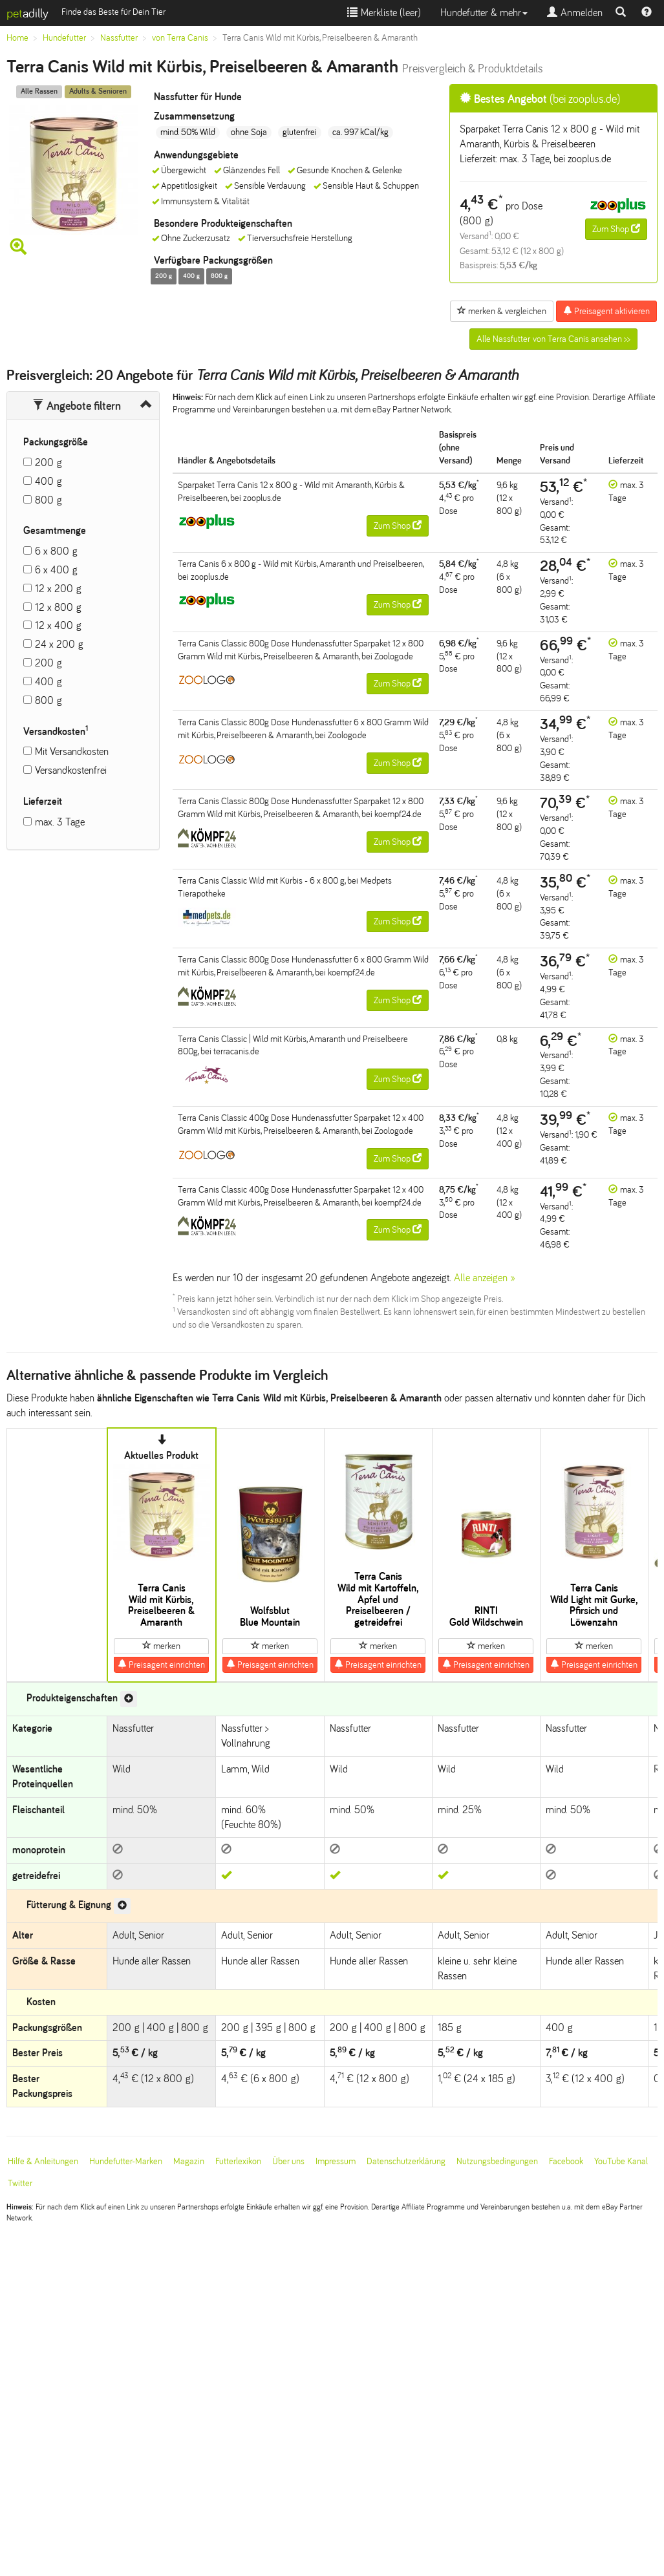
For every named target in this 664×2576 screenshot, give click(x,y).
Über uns (288, 2161)
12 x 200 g (58, 588)
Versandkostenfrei (71, 770)
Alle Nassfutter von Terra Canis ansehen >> (553, 339)
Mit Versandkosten (72, 751)
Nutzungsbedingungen (497, 2161)
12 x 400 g (58, 625)
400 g (48, 481)
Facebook (566, 2161)
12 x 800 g (58, 607)
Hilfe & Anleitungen (43, 2161)
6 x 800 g (56, 551)
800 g (48, 500)
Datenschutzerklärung (406, 2161)
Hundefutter (64, 38)
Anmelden (575, 12)
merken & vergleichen (501, 311)
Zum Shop (616, 229)
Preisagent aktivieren (606, 311)
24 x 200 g (59, 644)
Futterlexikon (238, 2161)
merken (161, 1646)
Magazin (188, 2161)
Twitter (20, 2183)
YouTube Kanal (621, 2161)
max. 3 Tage (60, 821)
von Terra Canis (180, 38)
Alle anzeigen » (484, 1277)
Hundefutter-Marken (125, 2161)
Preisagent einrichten (161, 1664)
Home (17, 38)
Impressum (336, 2161)
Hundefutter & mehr (484, 12)
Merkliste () (384, 12)
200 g (48, 462)
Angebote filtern (76, 405)
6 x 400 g (56, 569)
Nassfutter (119, 38)
